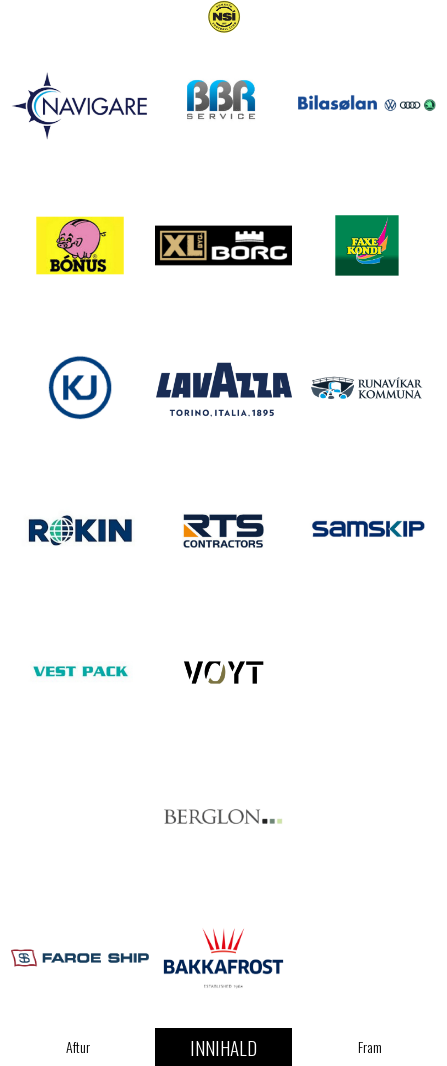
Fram (370, 1046)
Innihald (223, 1047)
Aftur (78, 1046)
